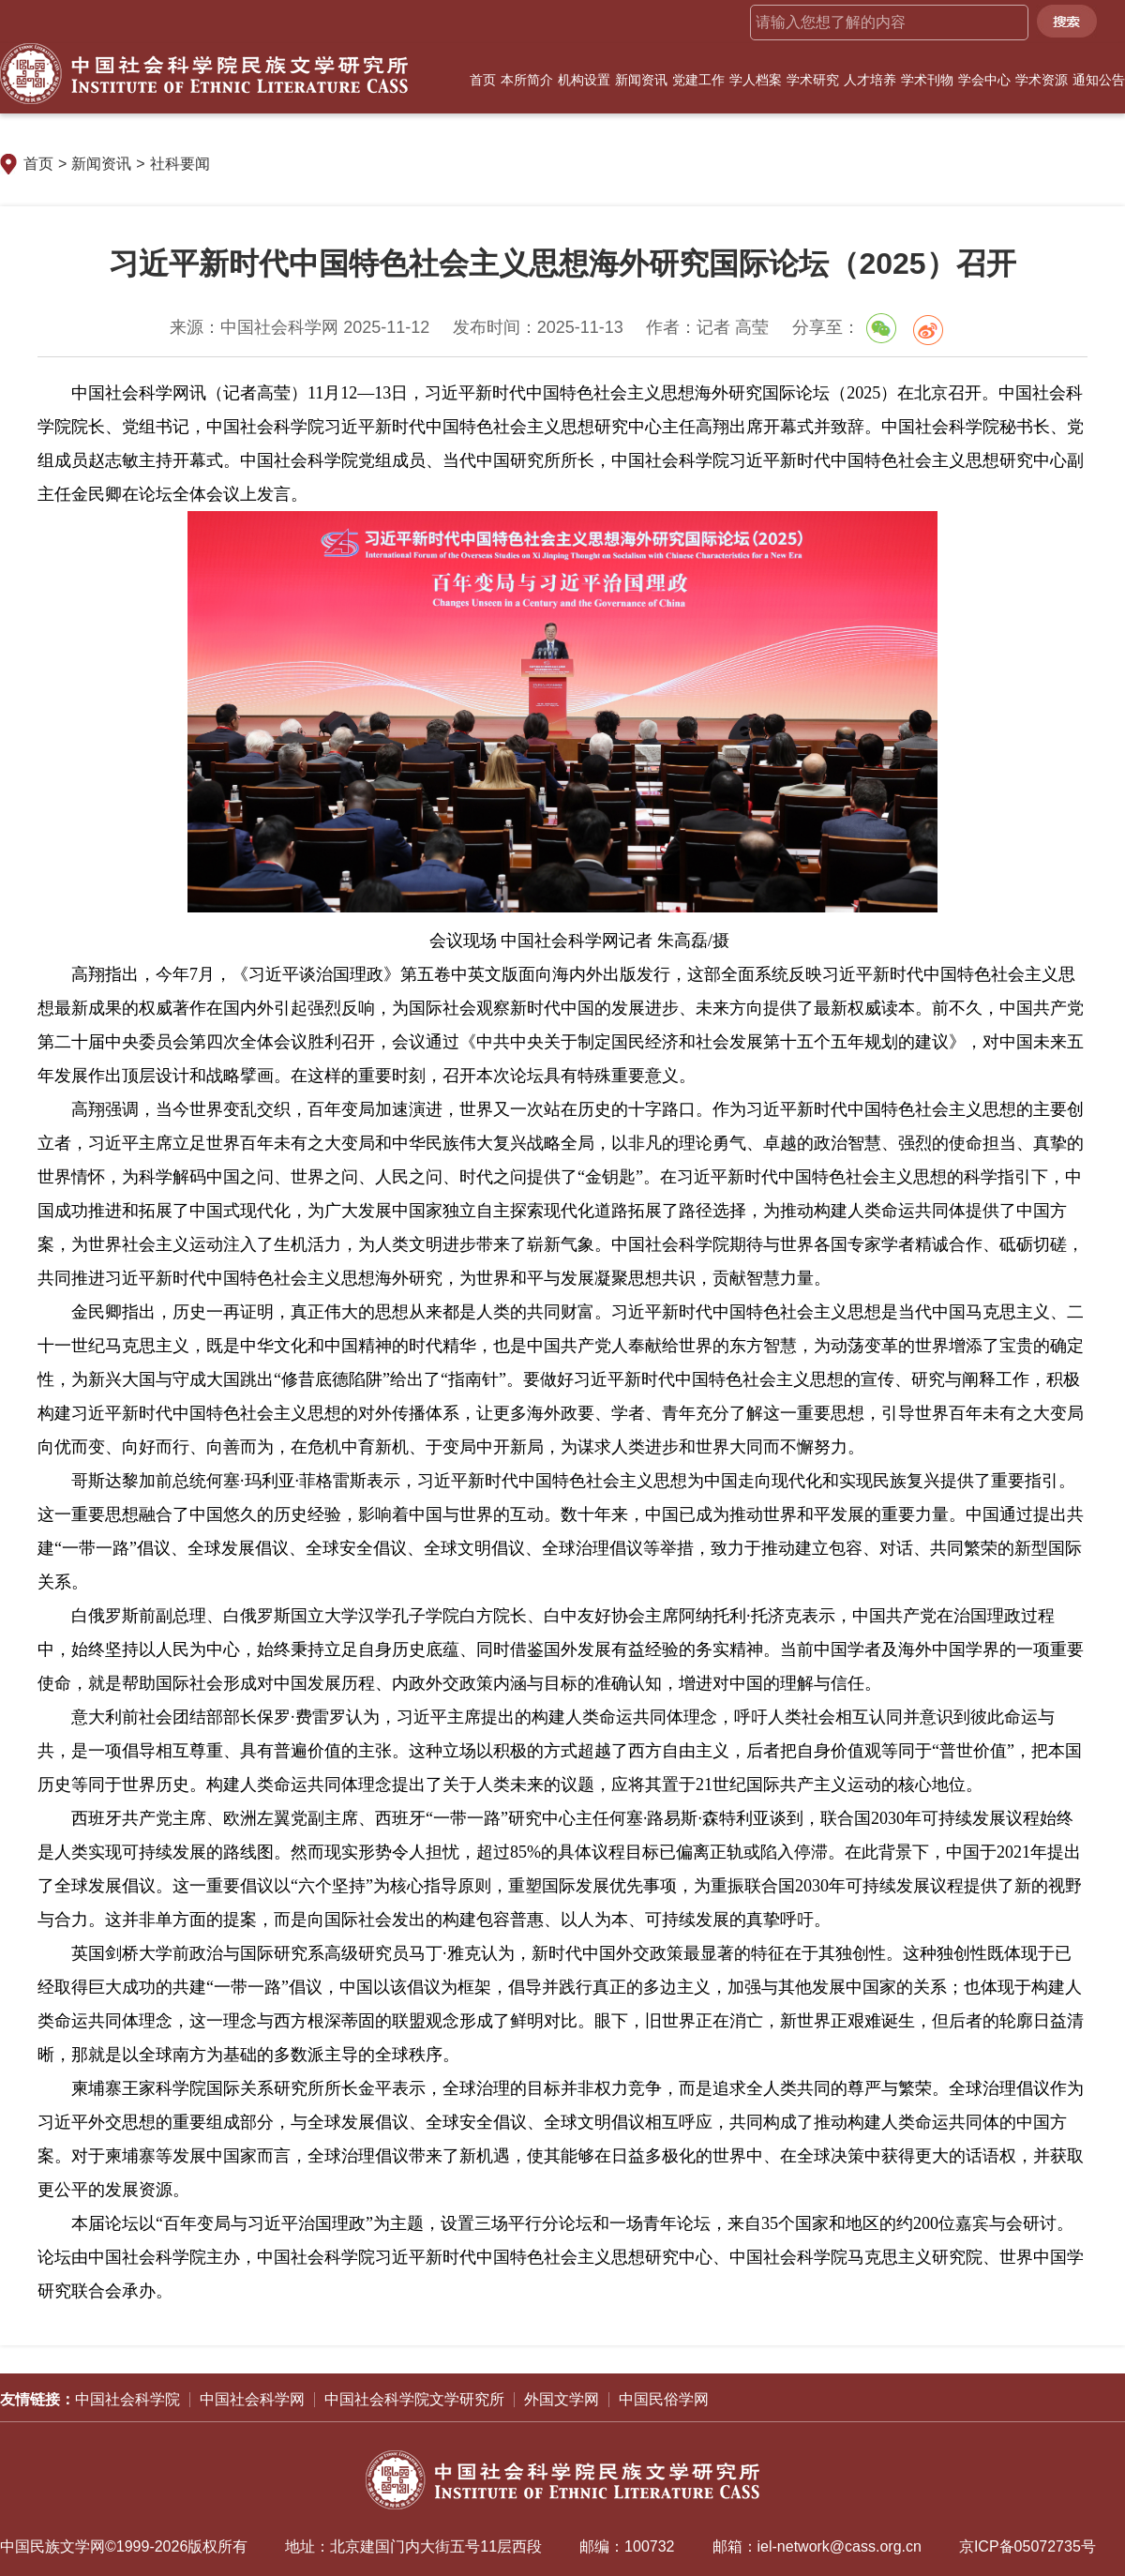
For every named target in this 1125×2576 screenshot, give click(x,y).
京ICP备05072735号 (1027, 2546)
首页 (483, 79)
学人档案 (755, 79)
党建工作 (698, 79)
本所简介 (527, 79)
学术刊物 (927, 79)
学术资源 (1041, 79)
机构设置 (584, 79)
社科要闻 (180, 164)
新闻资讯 (641, 79)
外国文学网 (561, 2399)
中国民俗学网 (664, 2399)
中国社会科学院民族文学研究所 (204, 73)
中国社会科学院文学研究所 (414, 2399)
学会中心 (984, 79)
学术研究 (813, 79)
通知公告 (1098, 79)
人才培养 (870, 79)
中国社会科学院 (127, 2399)
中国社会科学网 (252, 2399)
